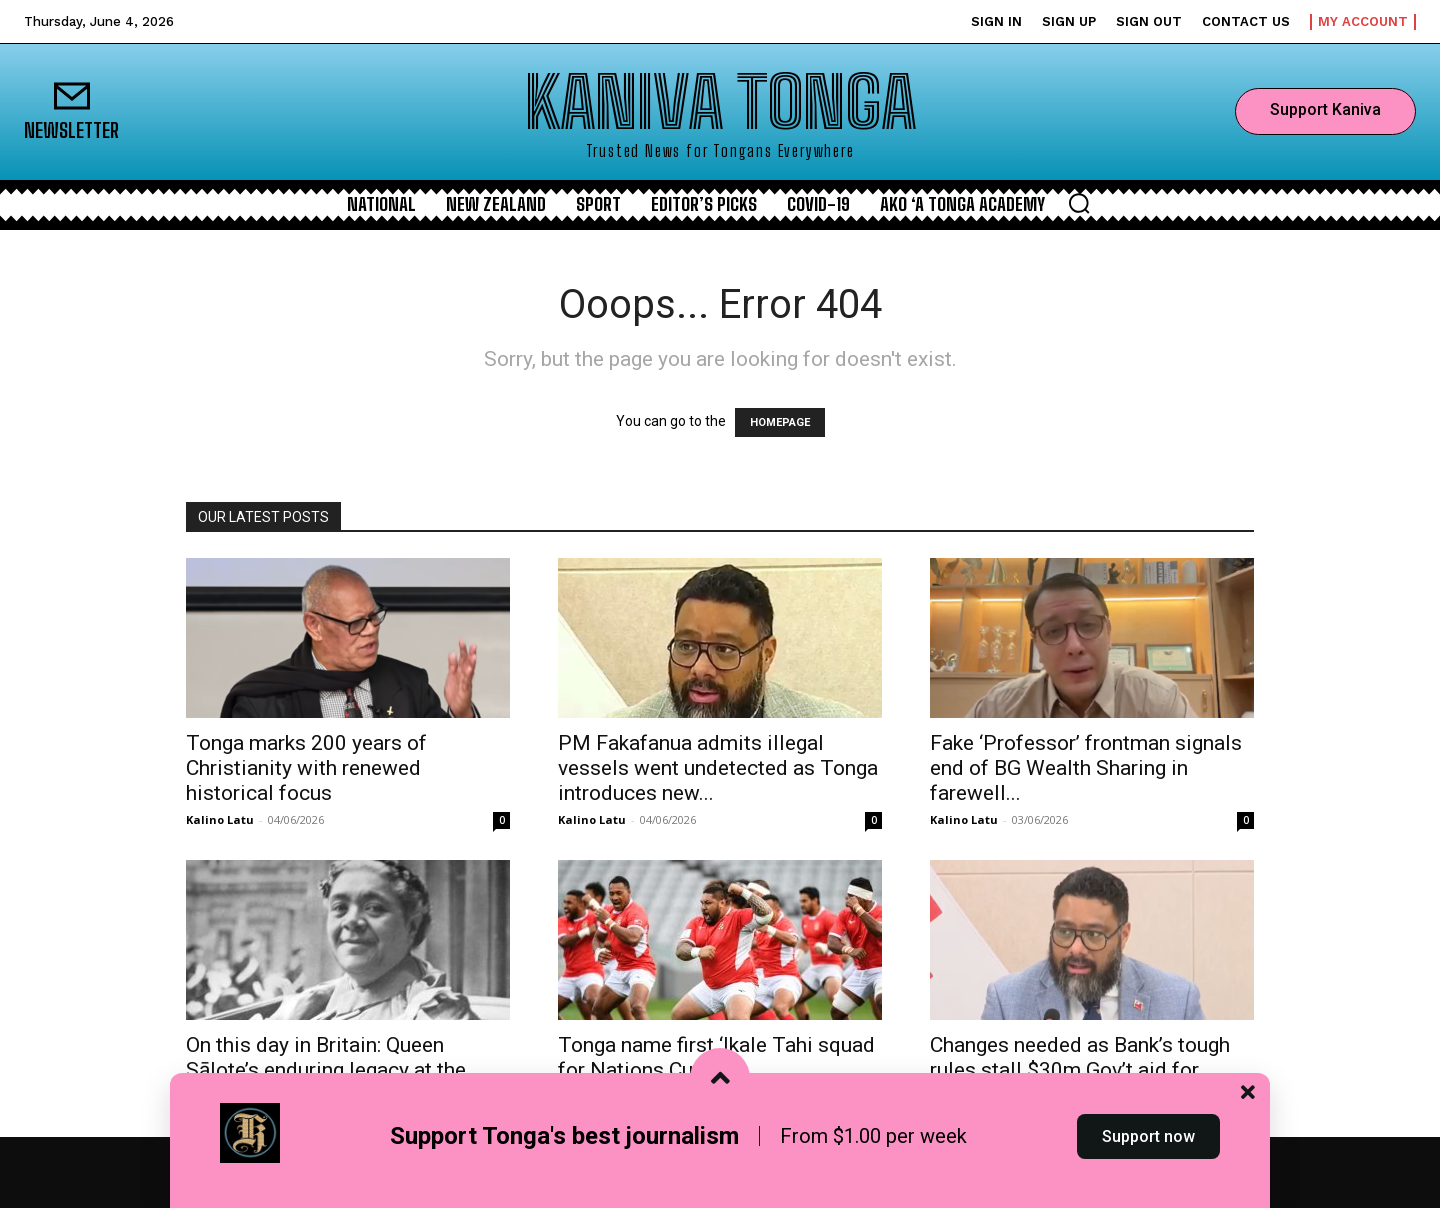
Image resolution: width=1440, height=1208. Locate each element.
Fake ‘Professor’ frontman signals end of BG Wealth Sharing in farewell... (1086, 768)
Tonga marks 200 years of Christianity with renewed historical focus (306, 768)
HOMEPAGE (780, 422)
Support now (1148, 1171)
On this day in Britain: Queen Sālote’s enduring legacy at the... (333, 1057)
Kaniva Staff (594, 1096)
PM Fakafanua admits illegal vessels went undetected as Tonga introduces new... (718, 768)
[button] (1079, 203)
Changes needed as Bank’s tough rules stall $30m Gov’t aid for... (1080, 1057)
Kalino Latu (220, 819)
